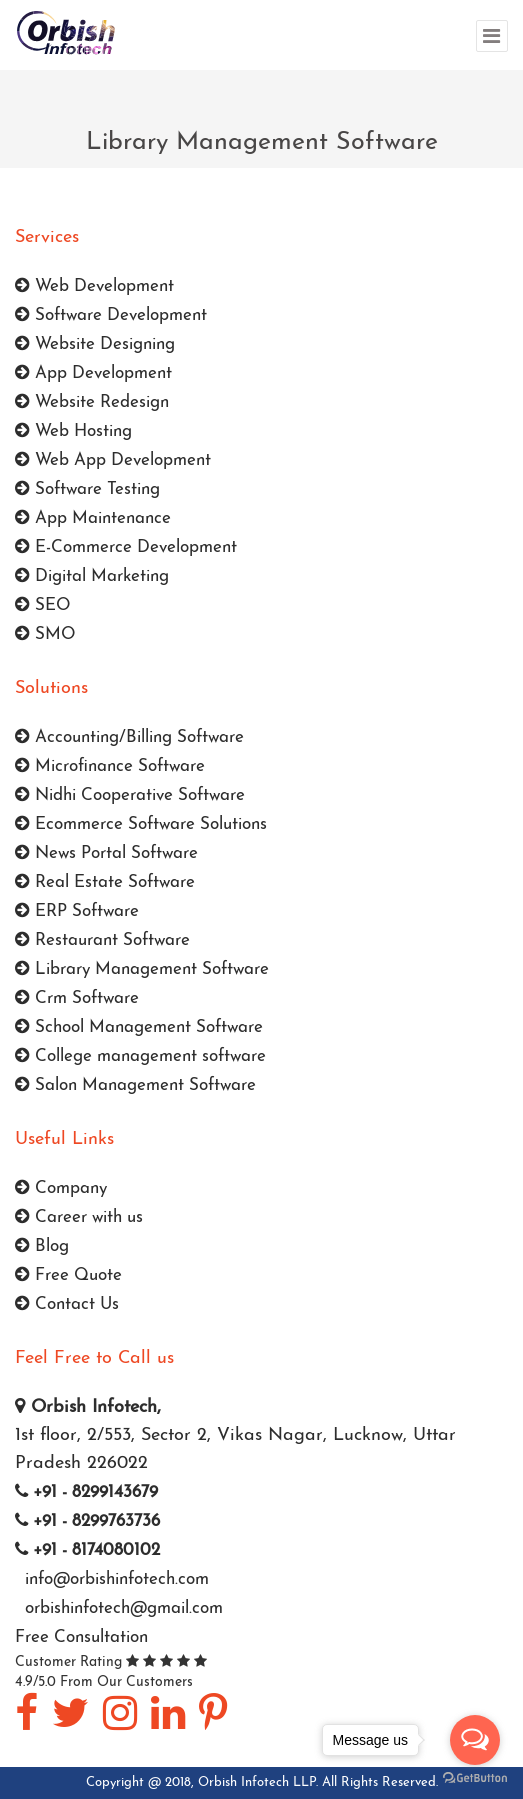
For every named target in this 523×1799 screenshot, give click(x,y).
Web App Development (113, 460)
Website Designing (95, 344)
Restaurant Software (102, 940)
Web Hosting (73, 431)
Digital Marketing (92, 576)
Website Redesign (92, 402)
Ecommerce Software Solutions (141, 824)
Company (61, 1188)
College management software (140, 1056)
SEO (43, 605)
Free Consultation (81, 1637)
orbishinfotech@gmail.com (121, 1608)
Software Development (111, 315)
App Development (93, 373)
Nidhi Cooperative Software (130, 795)
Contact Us (67, 1304)
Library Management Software (142, 969)
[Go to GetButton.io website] (475, 1778)
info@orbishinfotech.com (114, 1579)
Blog (42, 1246)
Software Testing (87, 489)
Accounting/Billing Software (129, 737)
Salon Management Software (135, 1085)
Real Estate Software (105, 882)
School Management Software (139, 1027)
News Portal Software (106, 853)
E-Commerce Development (126, 547)
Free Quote (68, 1275)
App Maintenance (93, 518)
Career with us (79, 1217)
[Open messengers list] (475, 1740)
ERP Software (77, 911)
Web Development (94, 286)
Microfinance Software (110, 766)
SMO (45, 634)
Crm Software (77, 998)
